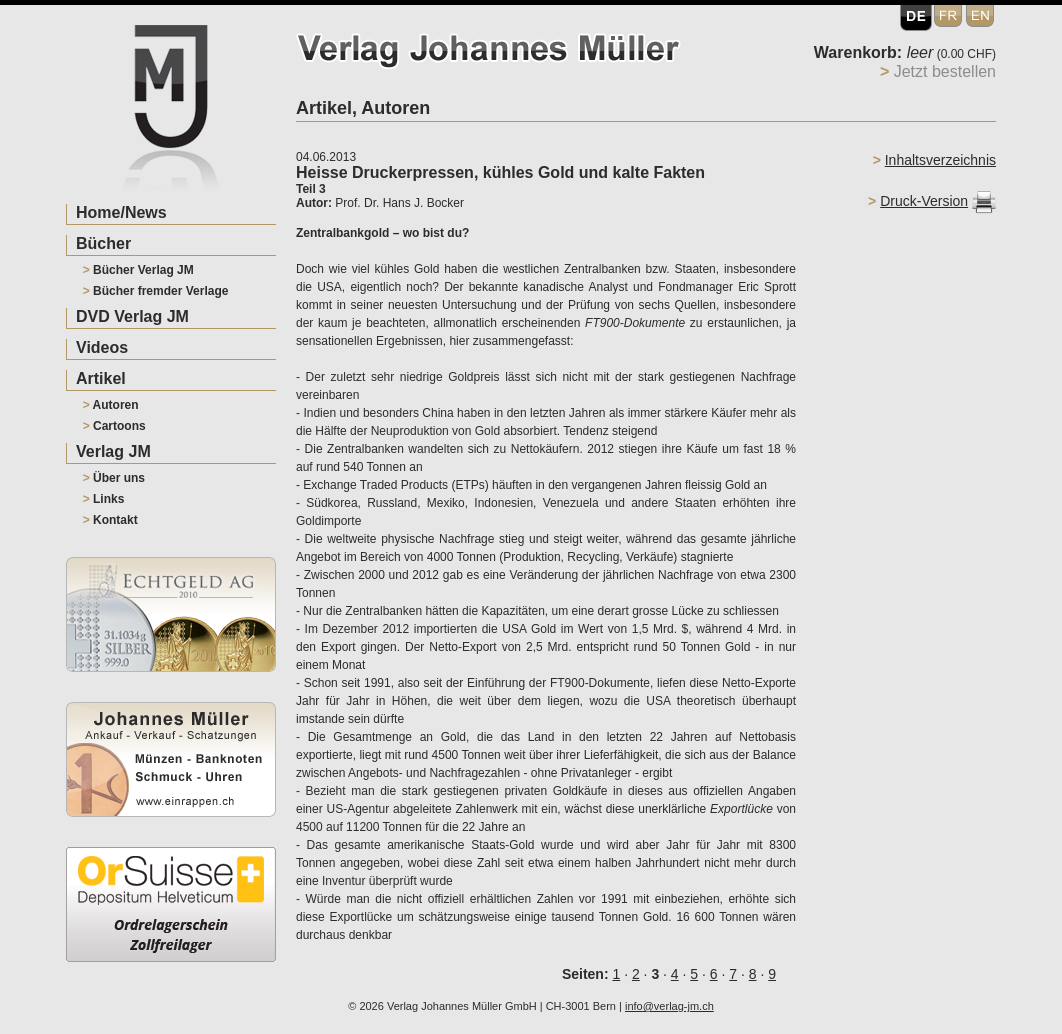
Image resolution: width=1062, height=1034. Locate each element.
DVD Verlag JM (132, 316)
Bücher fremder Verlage (156, 291)
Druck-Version (924, 201)
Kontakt (110, 520)
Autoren (111, 405)
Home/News (121, 212)
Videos (102, 347)
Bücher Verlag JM (138, 270)
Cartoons (114, 426)
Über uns (114, 478)
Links (104, 499)
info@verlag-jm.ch (669, 1006)
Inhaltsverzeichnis (940, 160)
